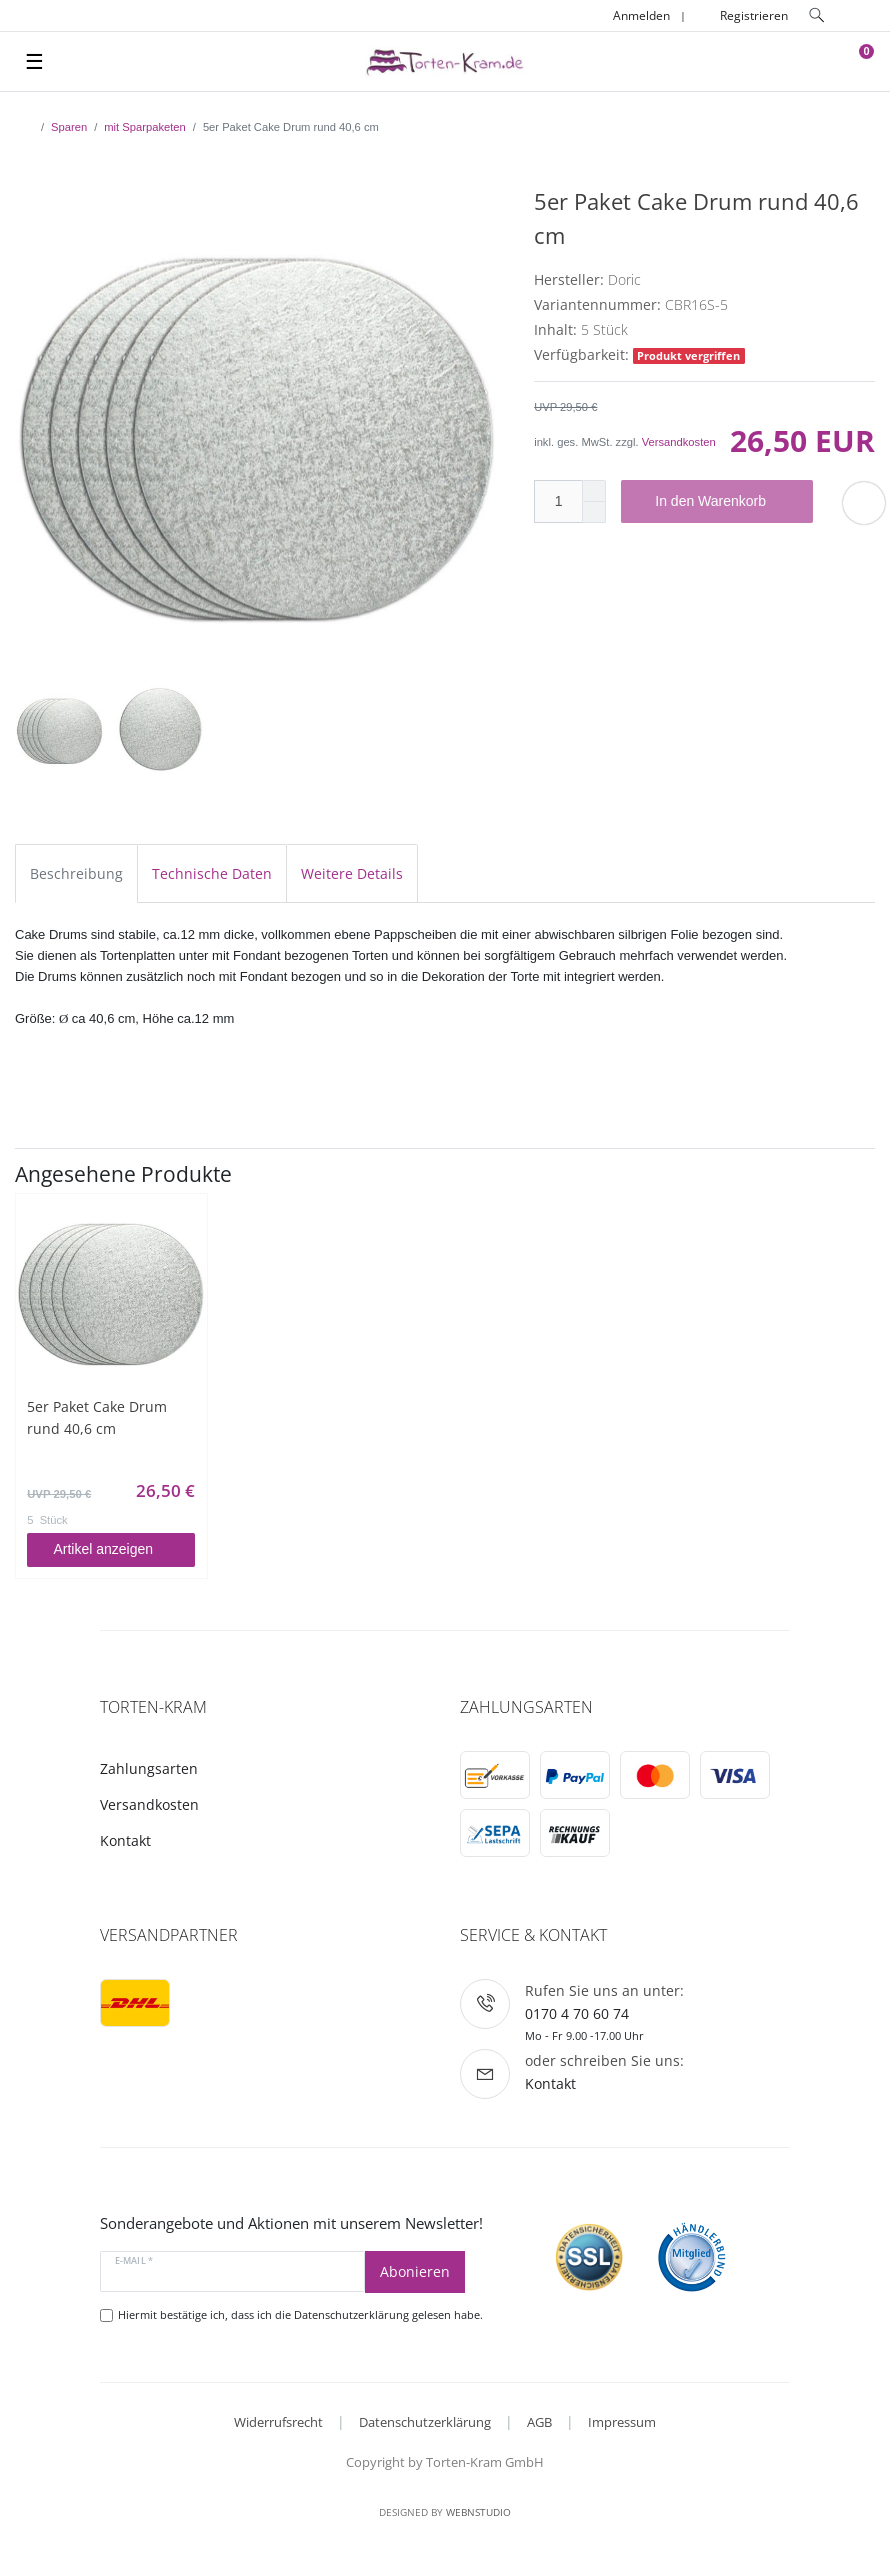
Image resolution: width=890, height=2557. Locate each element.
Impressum (622, 2422)
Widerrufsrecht (278, 2422)
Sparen (69, 127)
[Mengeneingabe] (558, 501)
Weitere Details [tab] (352, 873)
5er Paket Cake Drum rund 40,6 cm (97, 1417)
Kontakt (125, 1840)
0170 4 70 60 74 (577, 2013)
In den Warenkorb (726, 502)
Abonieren (415, 2271)
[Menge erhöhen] (594, 491)
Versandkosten (679, 442)
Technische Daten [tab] (212, 873)
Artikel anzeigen (116, 1549)
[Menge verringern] (594, 512)
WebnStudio (478, 2512)
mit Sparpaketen (144, 127)
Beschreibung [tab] (76, 873)
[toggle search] (815, 15)
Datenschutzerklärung (425, 2422)
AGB (539, 2422)
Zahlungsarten (149, 1768)
